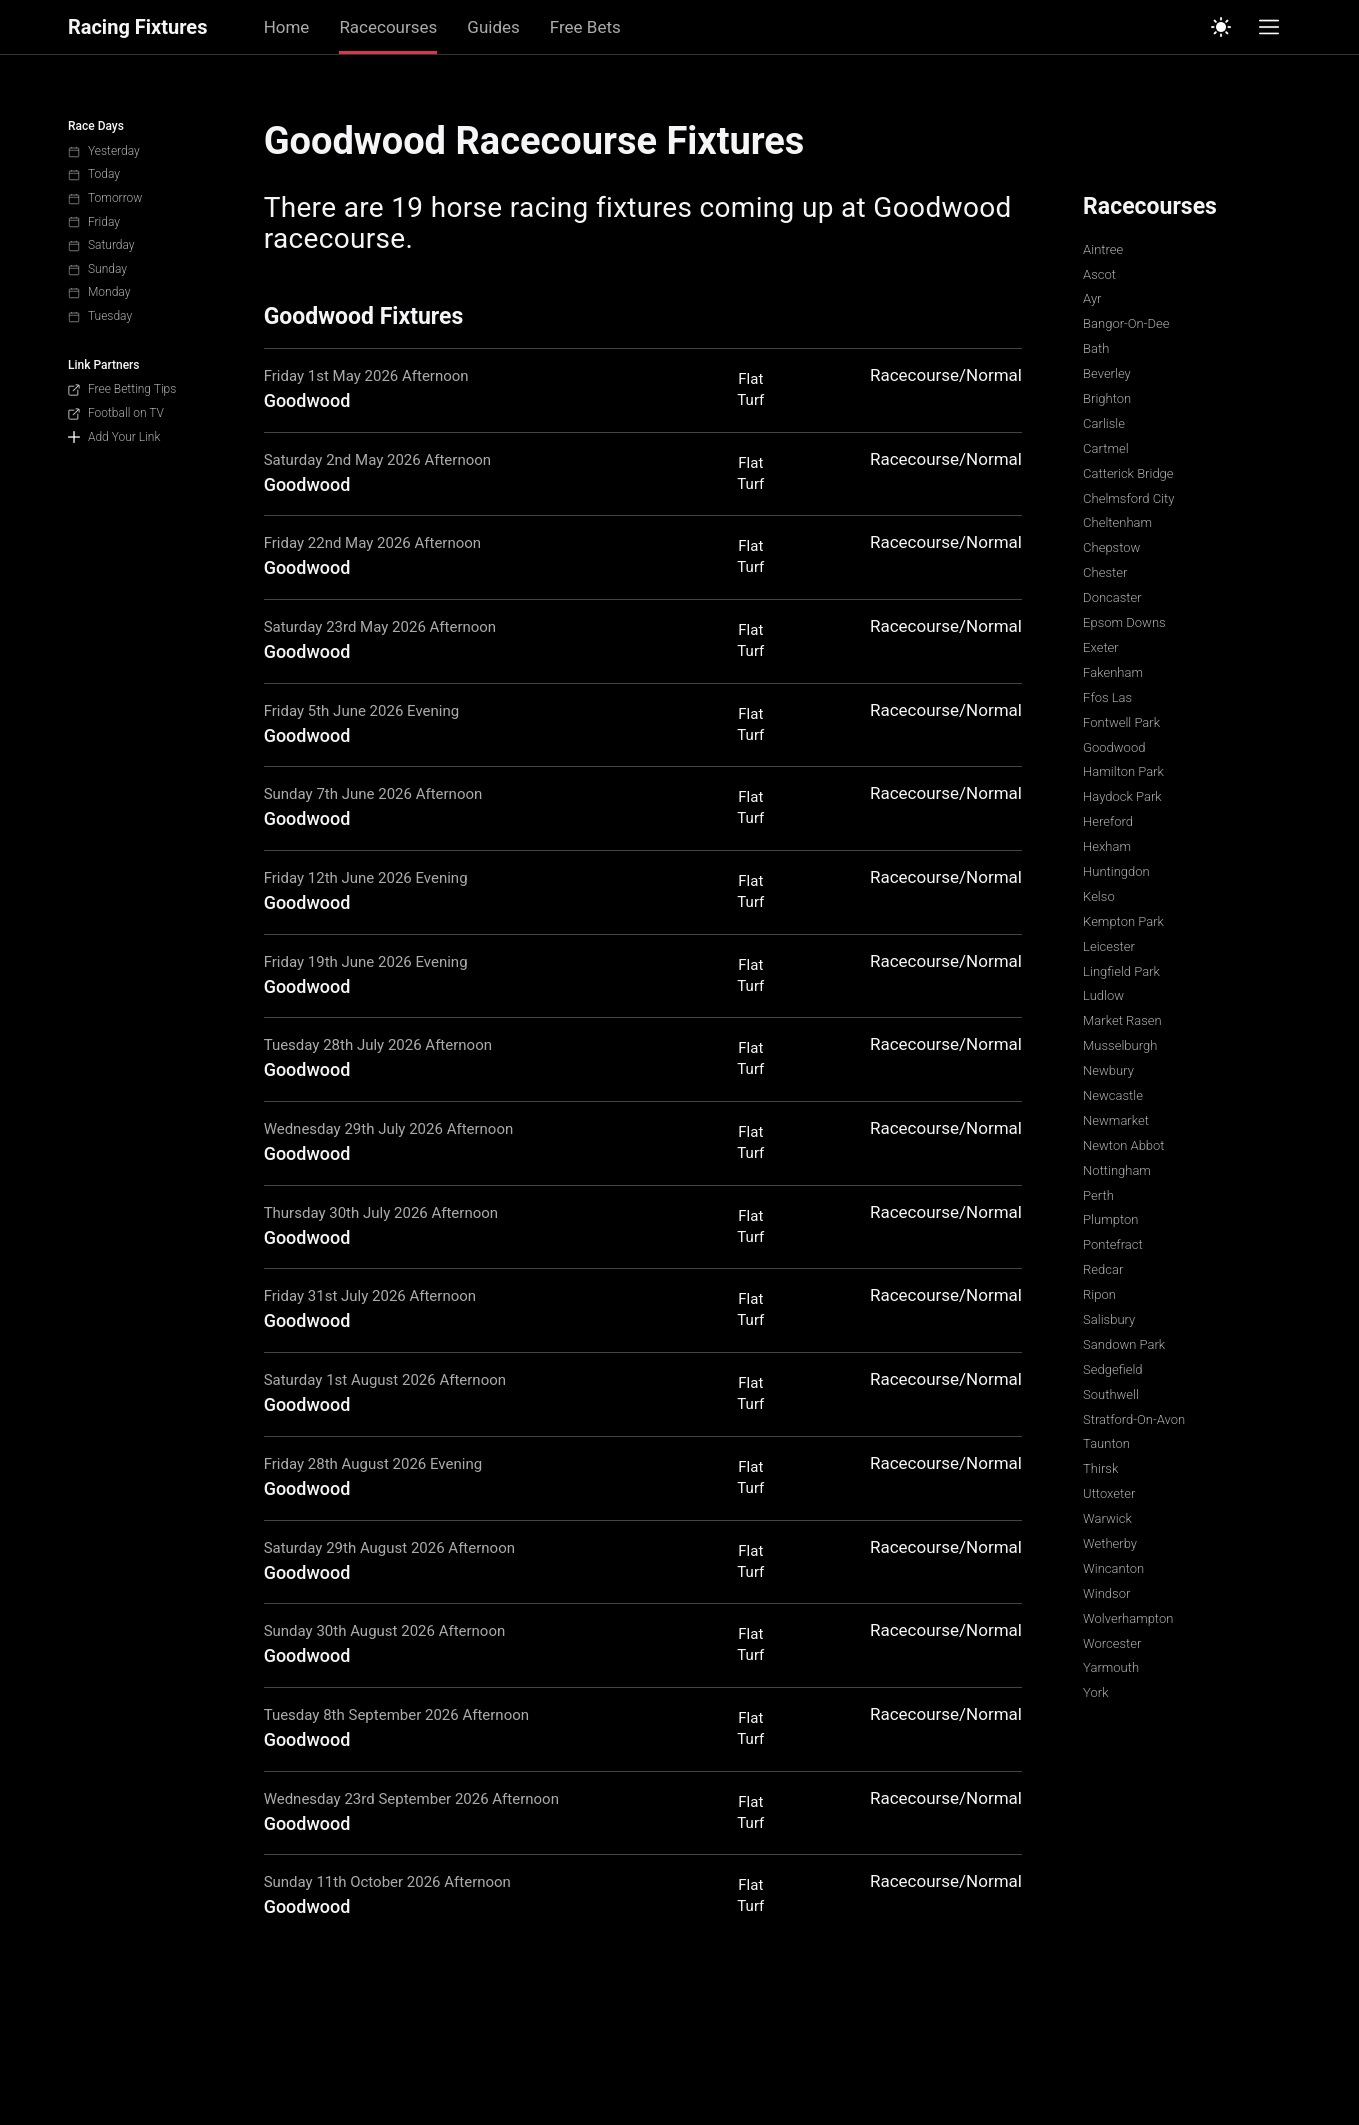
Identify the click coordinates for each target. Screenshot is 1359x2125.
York (1095, 1692)
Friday (94, 222)
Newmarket (1116, 1120)
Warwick (1107, 1518)
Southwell (1111, 1394)
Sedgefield (1112, 1369)
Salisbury (1109, 1319)
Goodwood (1114, 747)
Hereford (1108, 821)
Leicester (1109, 946)
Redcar (1103, 1269)
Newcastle (1113, 1095)
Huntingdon (1116, 871)
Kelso (1099, 896)
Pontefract (1113, 1244)
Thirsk (1100, 1468)
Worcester (1112, 1643)
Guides (493, 27)
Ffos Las (1107, 697)
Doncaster (1112, 597)
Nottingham (1117, 1170)
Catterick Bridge (1128, 473)
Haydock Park (1122, 796)
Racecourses (388, 27)
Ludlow (1103, 995)
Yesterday (104, 151)
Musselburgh (1120, 1045)
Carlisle (1104, 423)
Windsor (1106, 1593)
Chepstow (1111, 547)
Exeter (1101, 647)
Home (287, 27)
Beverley (1107, 373)
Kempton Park (1123, 921)
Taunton (1106, 1443)
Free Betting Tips (122, 389)
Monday (99, 292)
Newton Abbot (1123, 1145)
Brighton (1107, 398)
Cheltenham (1117, 522)
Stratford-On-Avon (1134, 1419)
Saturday (101, 245)
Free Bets (585, 27)
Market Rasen (1122, 1020)
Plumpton (1110, 1219)
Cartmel (1105, 448)
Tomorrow (105, 198)
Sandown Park (1124, 1344)
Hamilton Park (1123, 771)
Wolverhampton (1128, 1618)
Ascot (1099, 274)
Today (94, 174)
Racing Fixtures (137, 27)
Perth (1098, 1195)
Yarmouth (1111, 1667)
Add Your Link (114, 437)
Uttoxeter (1109, 1493)
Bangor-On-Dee (1126, 323)
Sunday (97, 269)
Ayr (1092, 298)
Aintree (1103, 249)
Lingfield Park (1121, 971)
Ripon (1099, 1294)
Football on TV (116, 413)
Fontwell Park (1121, 722)
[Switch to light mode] (1221, 27)
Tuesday (100, 316)
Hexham (1107, 846)
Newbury (1108, 1070)
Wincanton (1113, 1568)
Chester (1105, 572)
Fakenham (1113, 672)
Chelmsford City (1128, 498)
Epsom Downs (1124, 622)
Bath (1096, 348)
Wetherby (1110, 1543)
